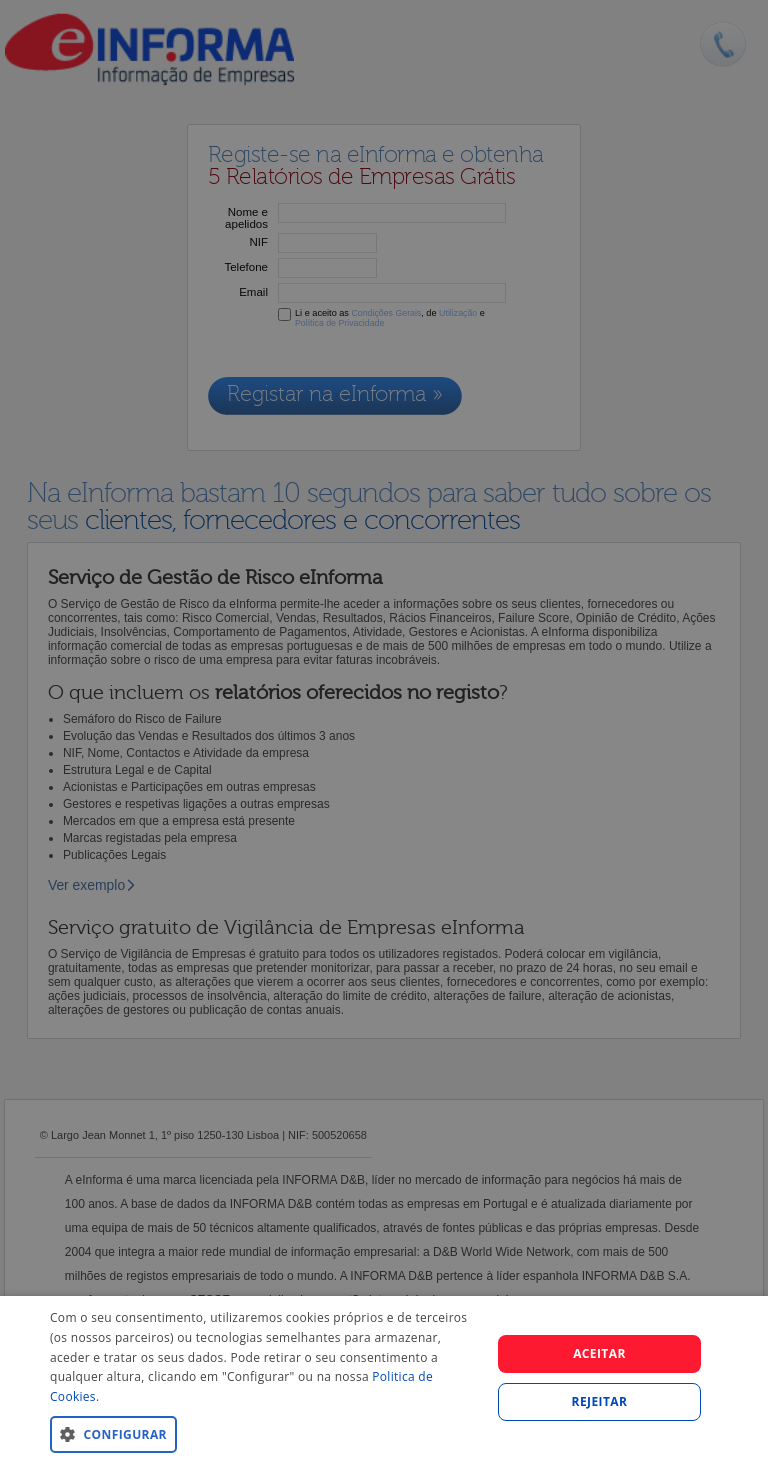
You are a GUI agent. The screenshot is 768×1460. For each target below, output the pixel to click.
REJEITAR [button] (600, 1401)
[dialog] (384, 1378)
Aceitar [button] (599, 1353)
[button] (264, 1433)
